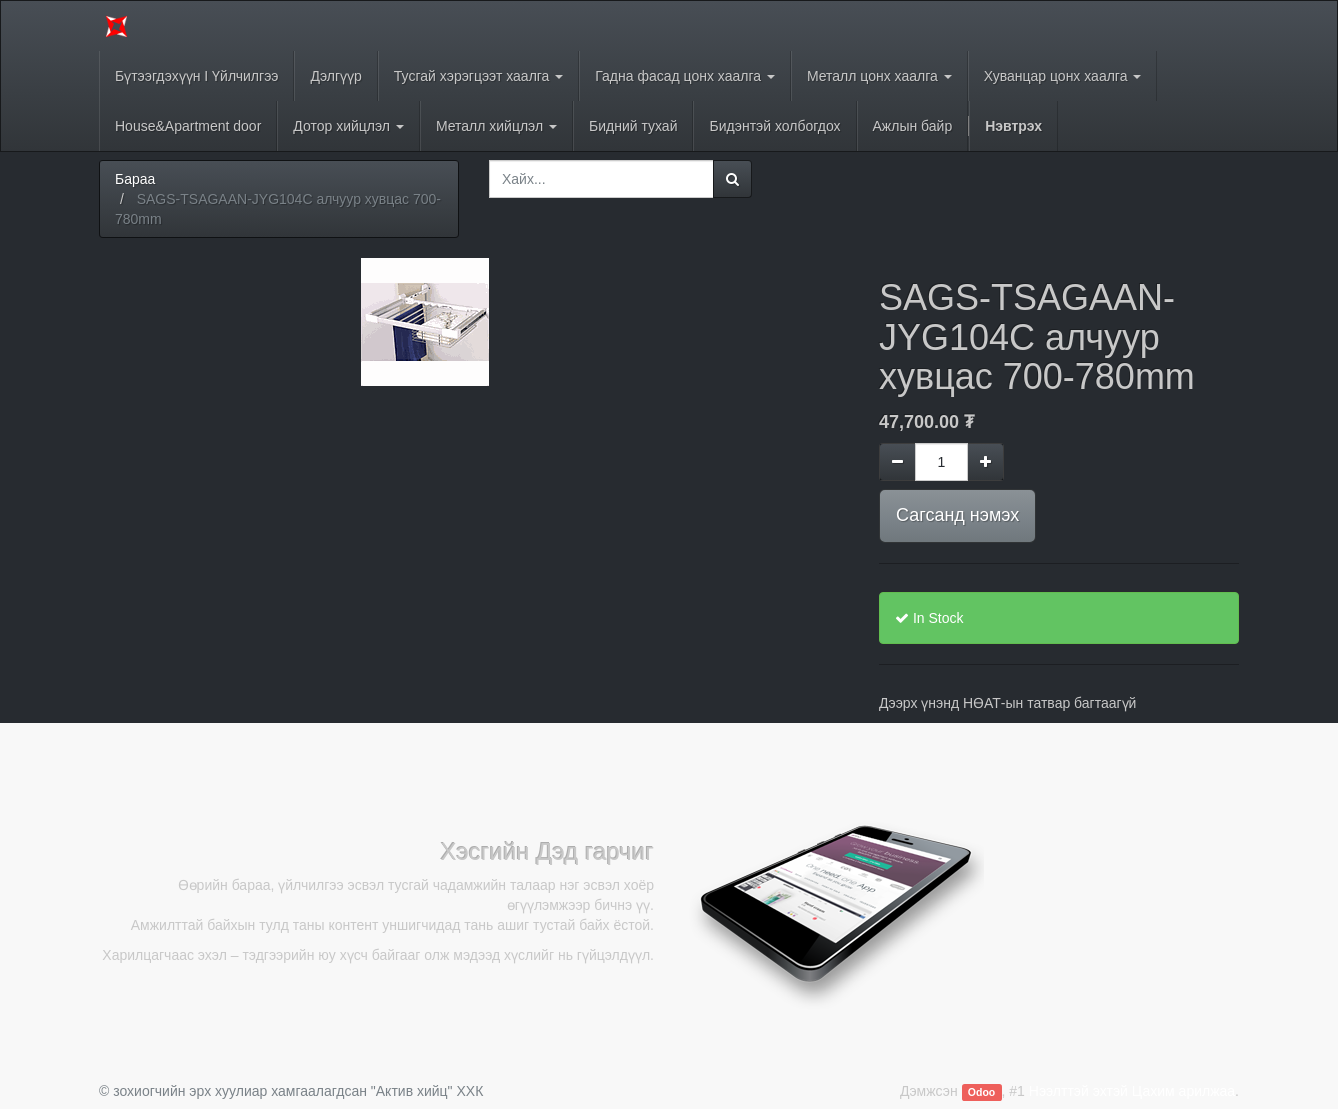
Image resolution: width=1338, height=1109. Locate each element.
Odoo (981, 1092)
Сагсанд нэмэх (957, 515)
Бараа (135, 179)
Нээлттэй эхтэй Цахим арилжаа (1132, 1091)
